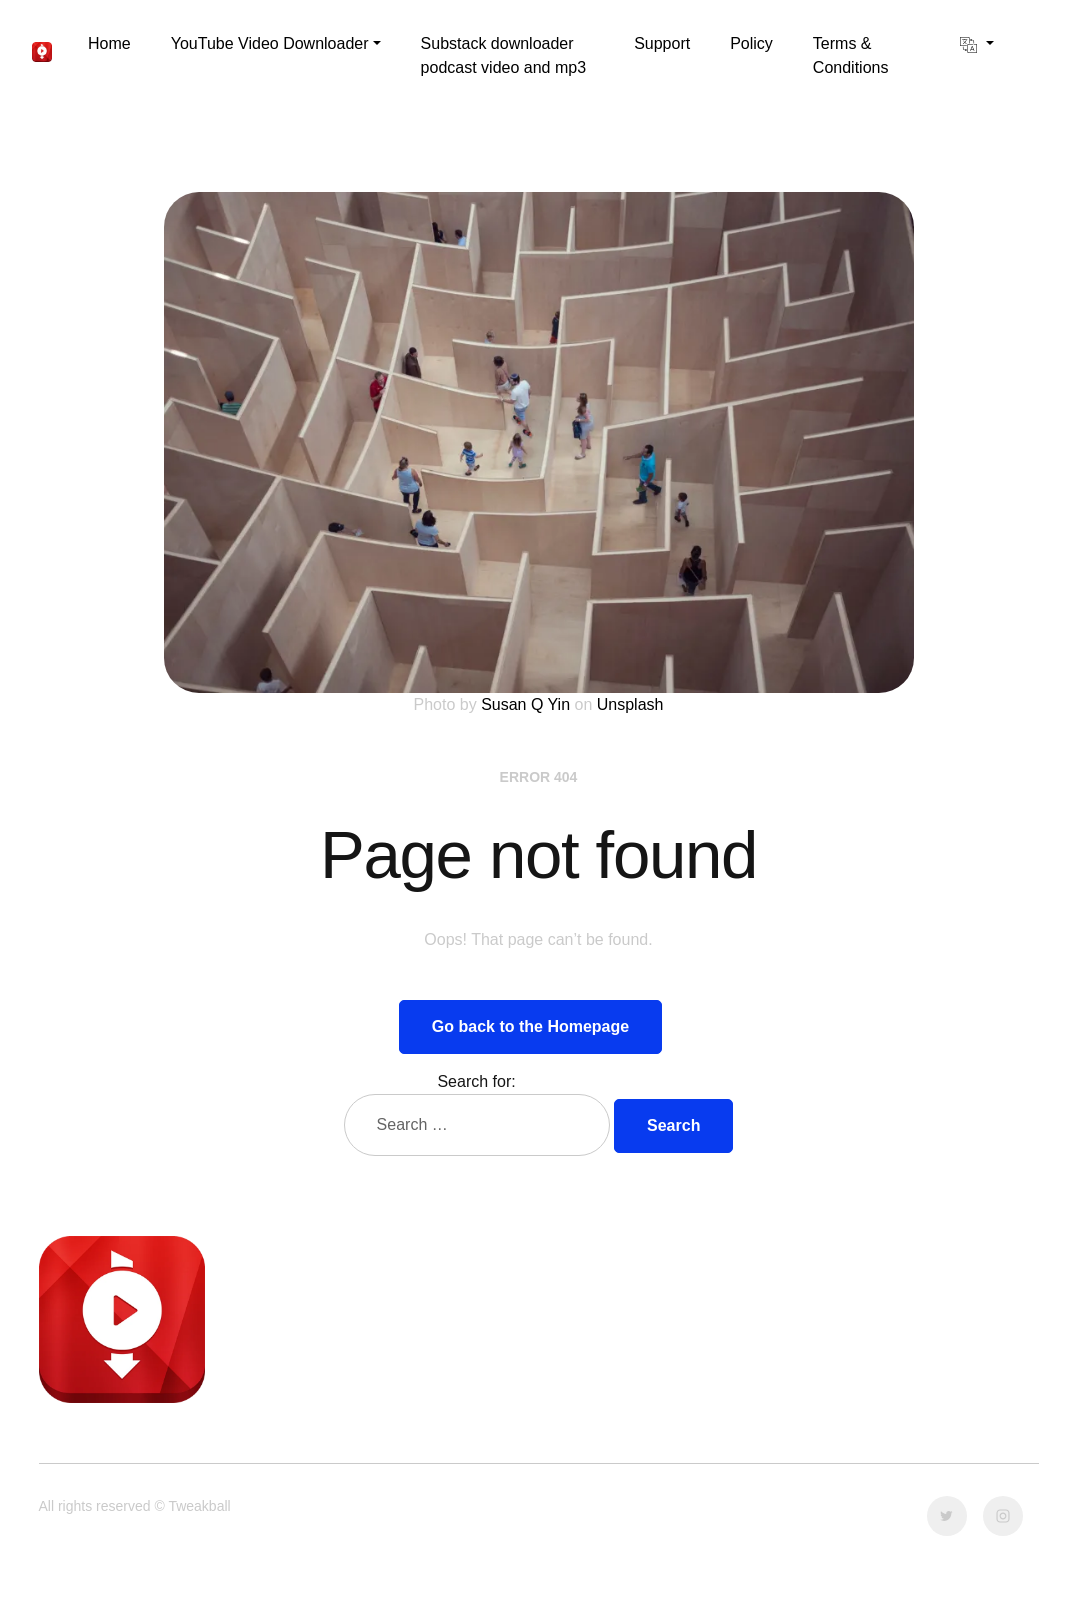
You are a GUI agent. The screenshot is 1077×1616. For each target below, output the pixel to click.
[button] (276, 44)
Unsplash (630, 704)
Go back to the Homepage (530, 1026)
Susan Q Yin (525, 704)
